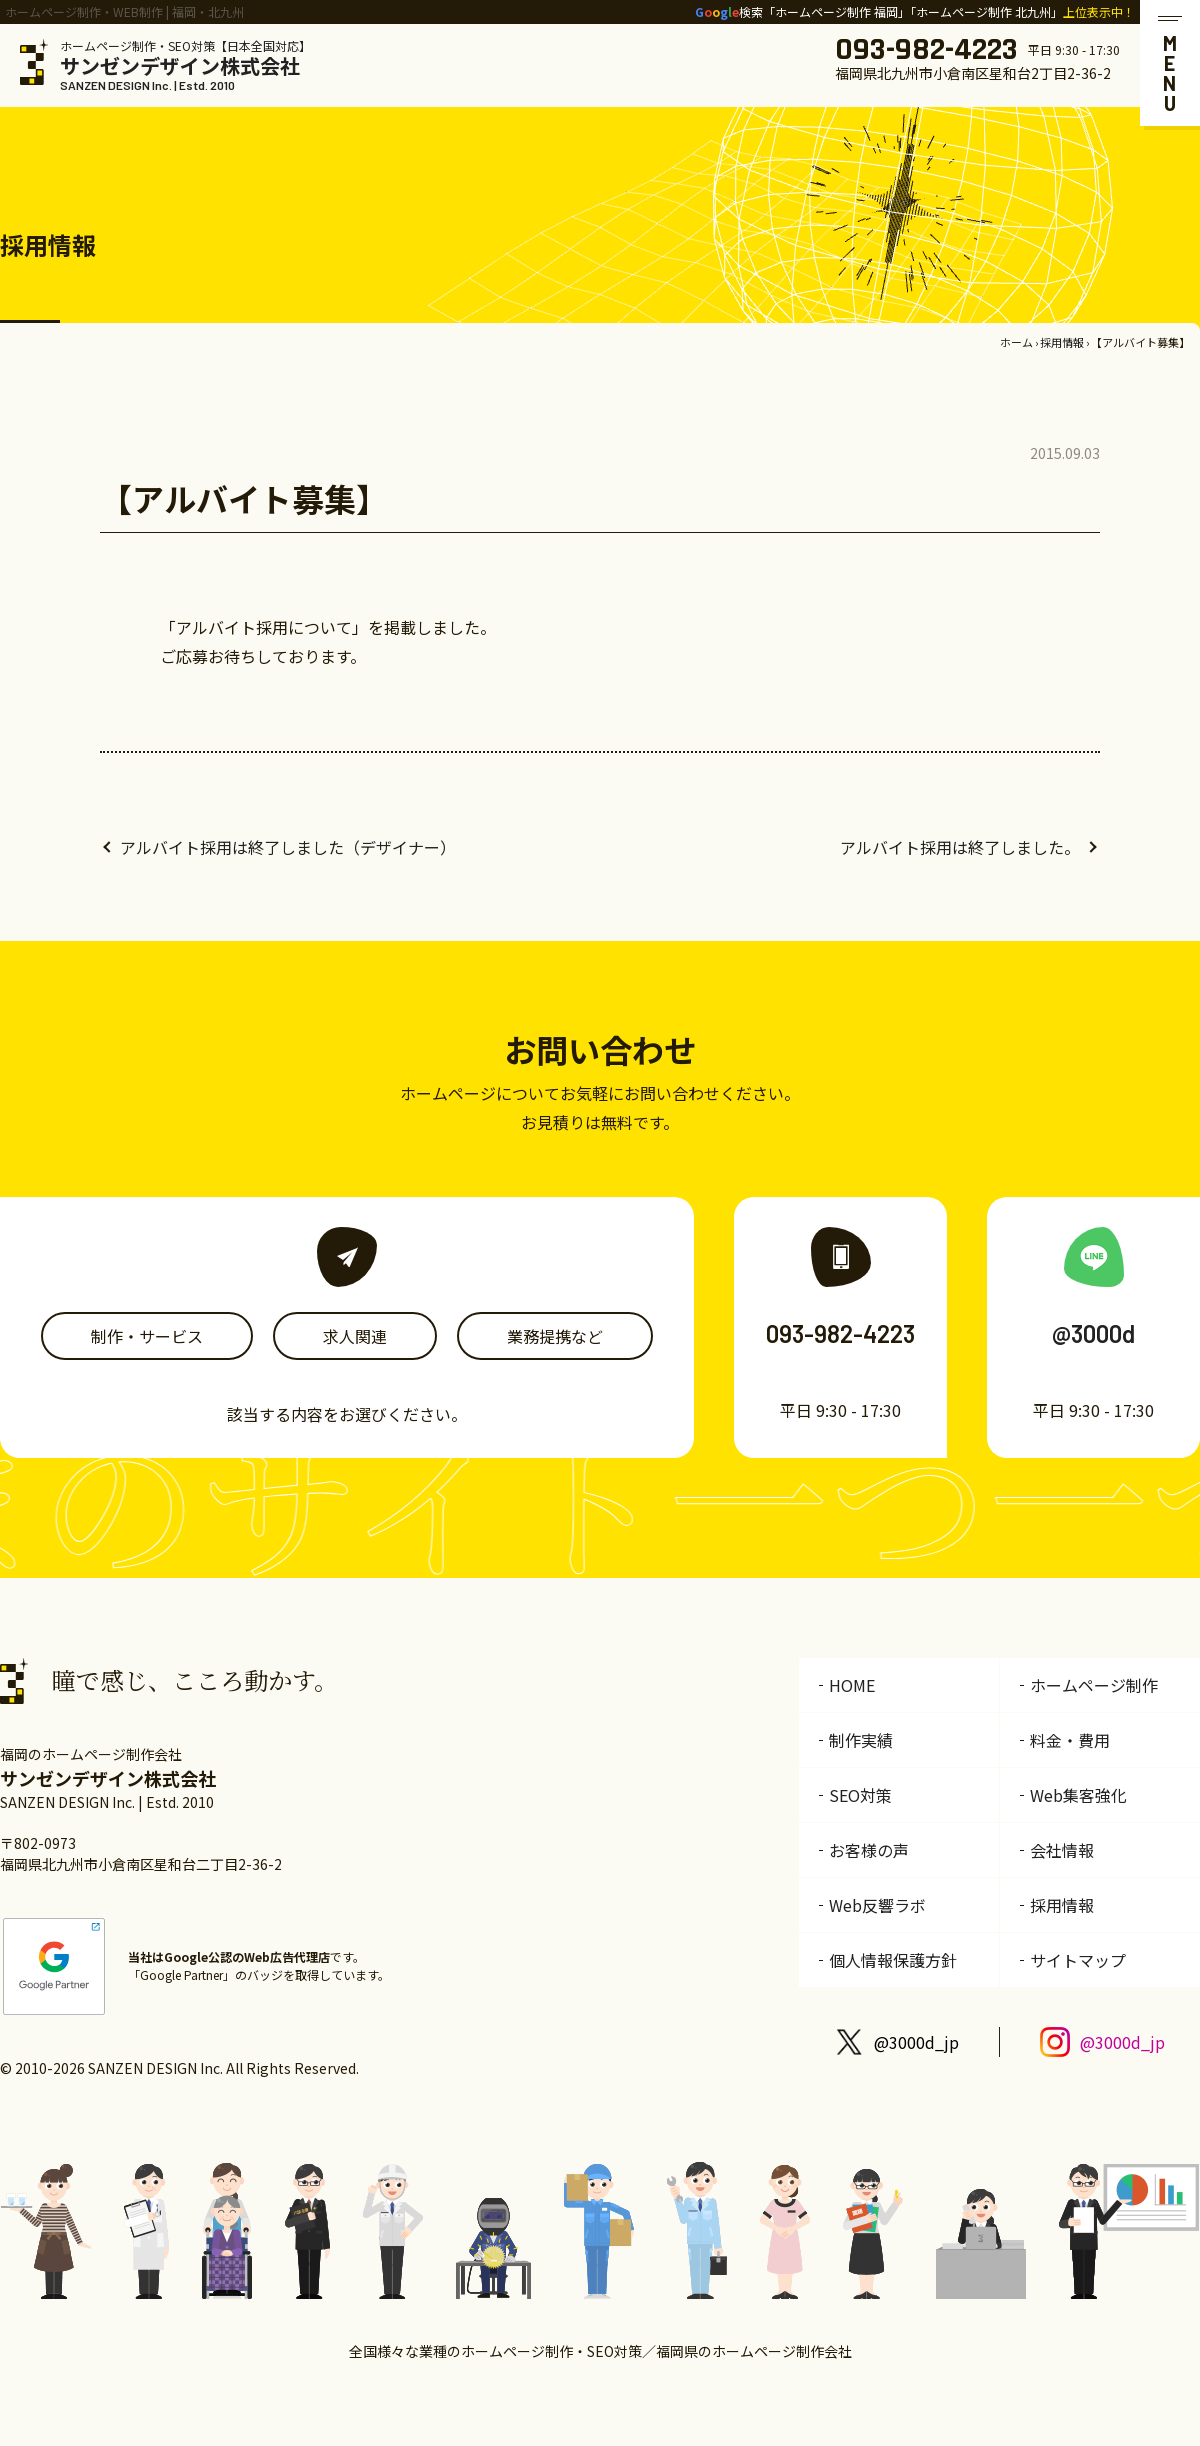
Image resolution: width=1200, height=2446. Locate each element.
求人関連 (355, 1336)
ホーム (1016, 342)
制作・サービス (147, 1336)
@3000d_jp (916, 2042)
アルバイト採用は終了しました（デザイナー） (288, 847)
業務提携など (555, 1336)
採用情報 (1062, 342)
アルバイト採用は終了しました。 (960, 847)
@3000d (1093, 1333)
